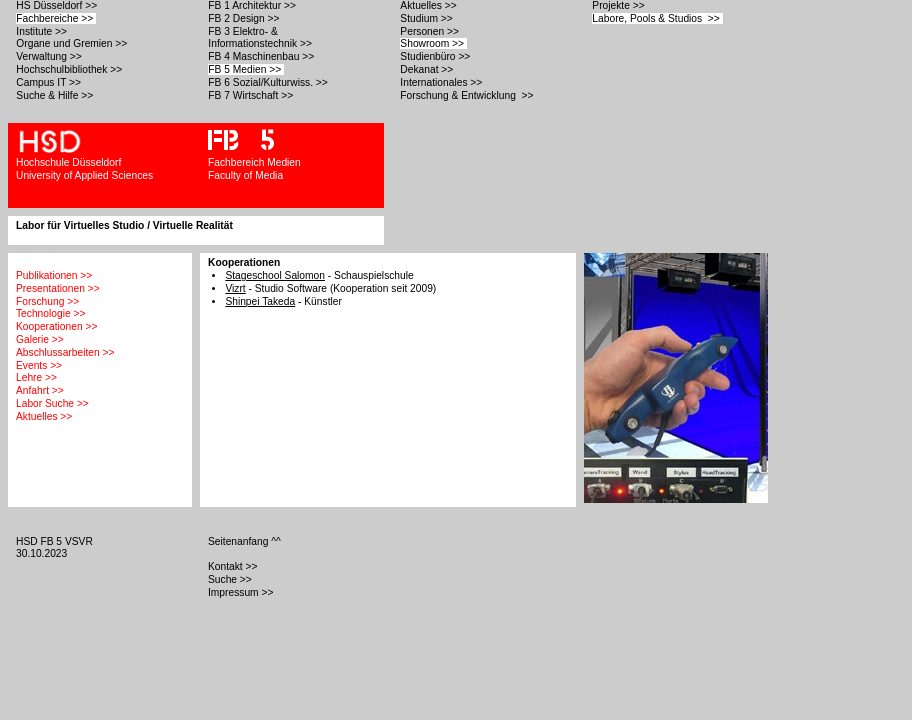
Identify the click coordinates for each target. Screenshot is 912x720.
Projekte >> (619, 5)
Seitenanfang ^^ (246, 541)
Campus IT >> (50, 82)
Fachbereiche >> (56, 18)
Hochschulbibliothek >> (70, 69)
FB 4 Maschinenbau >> (262, 56)
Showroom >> (433, 43)
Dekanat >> (428, 69)
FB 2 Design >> (245, 18)
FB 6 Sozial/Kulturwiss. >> (269, 82)
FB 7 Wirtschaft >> (252, 95)
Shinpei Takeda (260, 301)
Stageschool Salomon (275, 275)
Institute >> (42, 31)
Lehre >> (36, 377)
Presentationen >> (58, 288)
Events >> (39, 365)
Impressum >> (242, 592)
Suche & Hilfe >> (56, 95)
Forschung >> (47, 301)
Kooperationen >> (56, 326)
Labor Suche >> (52, 403)
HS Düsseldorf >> (58, 5)
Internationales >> (442, 82)
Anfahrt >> (40, 390)
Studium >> (427, 18)
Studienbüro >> (436, 56)
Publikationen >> (54, 275)
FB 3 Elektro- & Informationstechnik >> (261, 38)
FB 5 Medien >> (246, 69)
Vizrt (235, 288)
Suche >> (231, 579)
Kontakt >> (234, 566)
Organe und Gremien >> (73, 43)
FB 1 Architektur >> (253, 5)
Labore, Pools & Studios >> (657, 18)
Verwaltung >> (50, 56)
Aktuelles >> (429, 5)
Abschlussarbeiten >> (65, 352)
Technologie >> (50, 313)
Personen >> (430, 31)
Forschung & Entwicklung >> (468, 95)
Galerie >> (40, 339)
